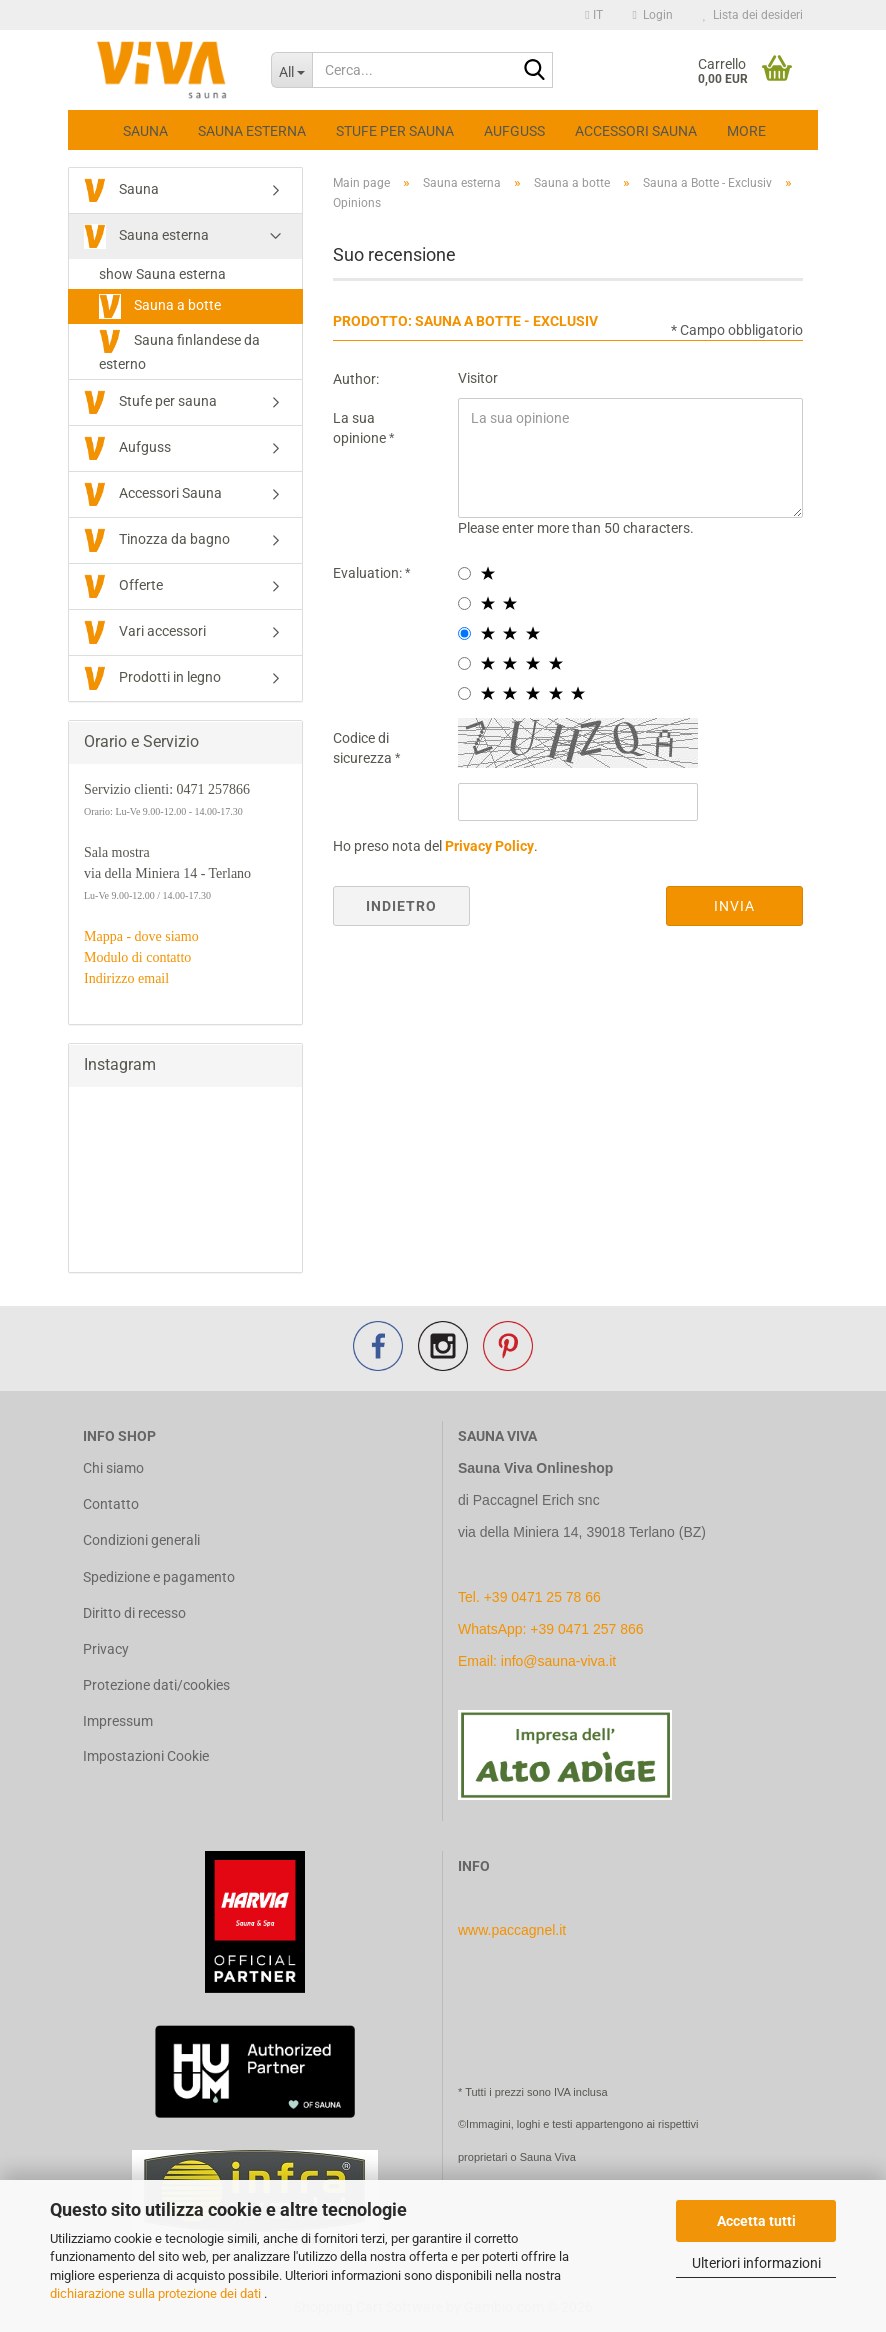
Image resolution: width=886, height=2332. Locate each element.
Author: (356, 379)
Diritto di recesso (134, 1613)
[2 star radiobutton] (464, 603)
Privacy (106, 1649)
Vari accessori (145, 632)
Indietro (401, 906)
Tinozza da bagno (157, 540)
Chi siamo (113, 1468)
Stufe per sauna (395, 131)
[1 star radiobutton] (464, 573)
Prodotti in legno (152, 678)
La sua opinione (361, 428)
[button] (593, 15)
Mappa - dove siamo (141, 936)
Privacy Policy (489, 846)
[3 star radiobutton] (464, 633)
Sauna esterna (252, 131)
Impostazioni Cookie (146, 1756)
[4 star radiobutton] (464, 663)
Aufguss (514, 131)
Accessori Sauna (636, 131)
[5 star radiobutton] (464, 693)
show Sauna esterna (162, 274)
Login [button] (653, 15)
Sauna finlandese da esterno (179, 350)
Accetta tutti (756, 2221)
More (746, 131)
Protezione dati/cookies (156, 1685)
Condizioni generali (141, 1540)
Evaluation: (369, 573)
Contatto (111, 1504)
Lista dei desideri (753, 15)
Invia (734, 906)
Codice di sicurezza (364, 748)
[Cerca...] (291, 70)
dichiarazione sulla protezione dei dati (157, 2293)
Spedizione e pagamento (159, 1577)
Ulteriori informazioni (756, 2263)
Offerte (123, 586)
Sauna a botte (160, 306)
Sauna (145, 131)
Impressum (118, 1721)
